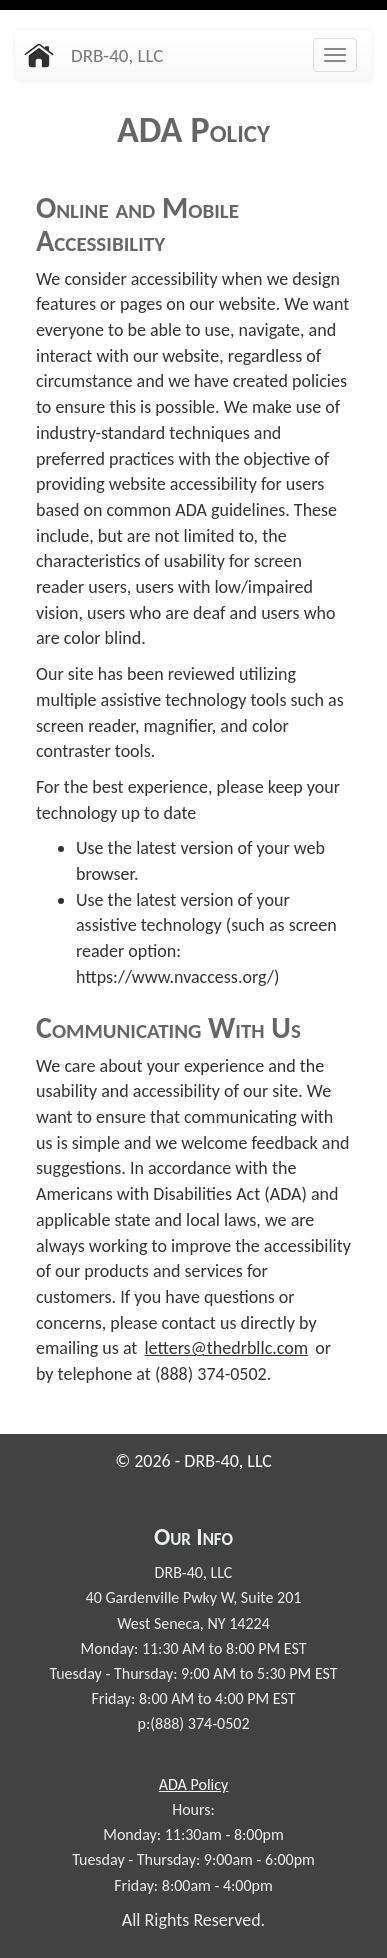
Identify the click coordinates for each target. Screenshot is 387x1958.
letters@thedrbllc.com (226, 1348)
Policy (193, 1784)
